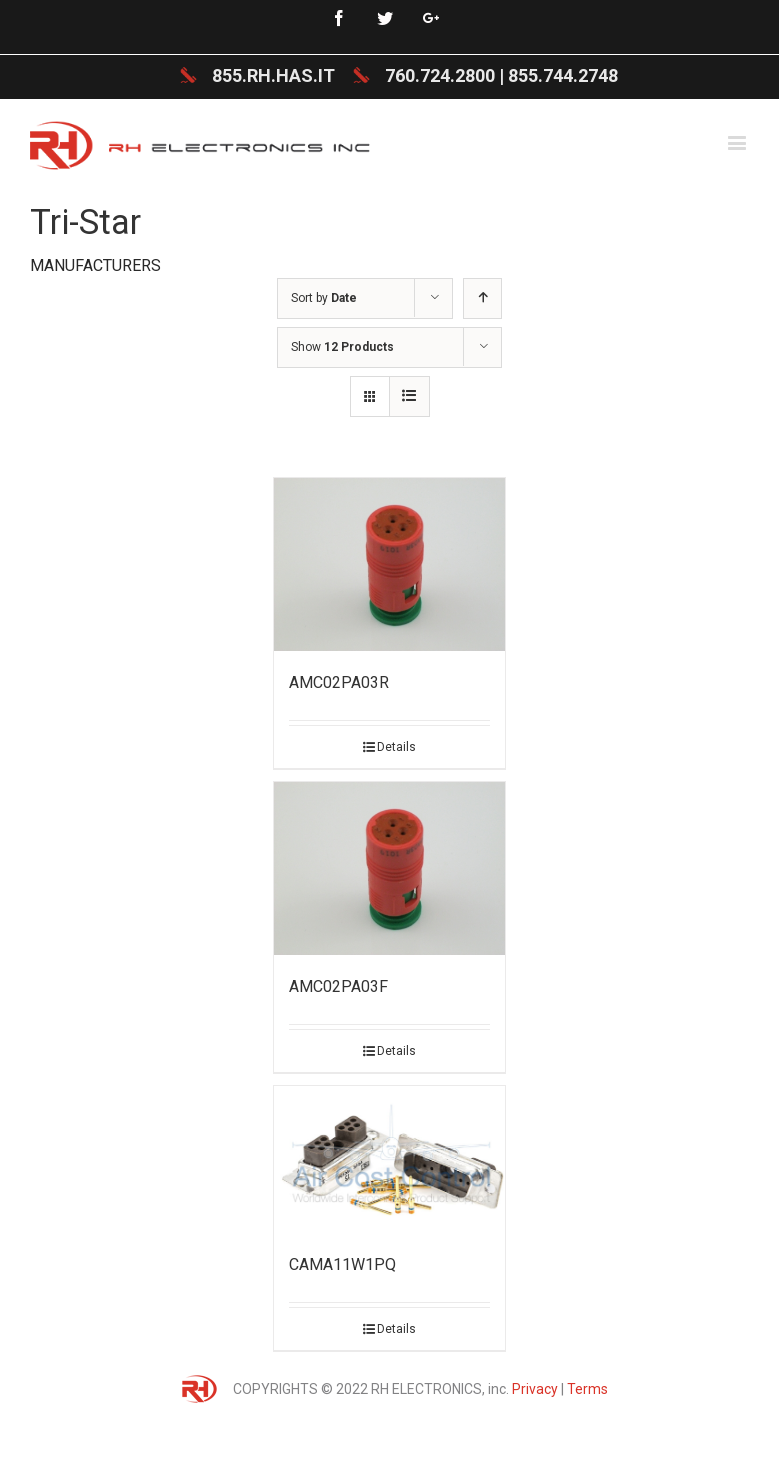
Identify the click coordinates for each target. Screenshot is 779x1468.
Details (396, 747)
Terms (587, 1389)
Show (342, 347)
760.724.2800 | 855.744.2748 (501, 75)
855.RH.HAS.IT (273, 75)
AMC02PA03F (338, 986)
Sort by (324, 298)
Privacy (535, 1389)
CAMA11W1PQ (342, 1264)
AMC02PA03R (339, 682)
